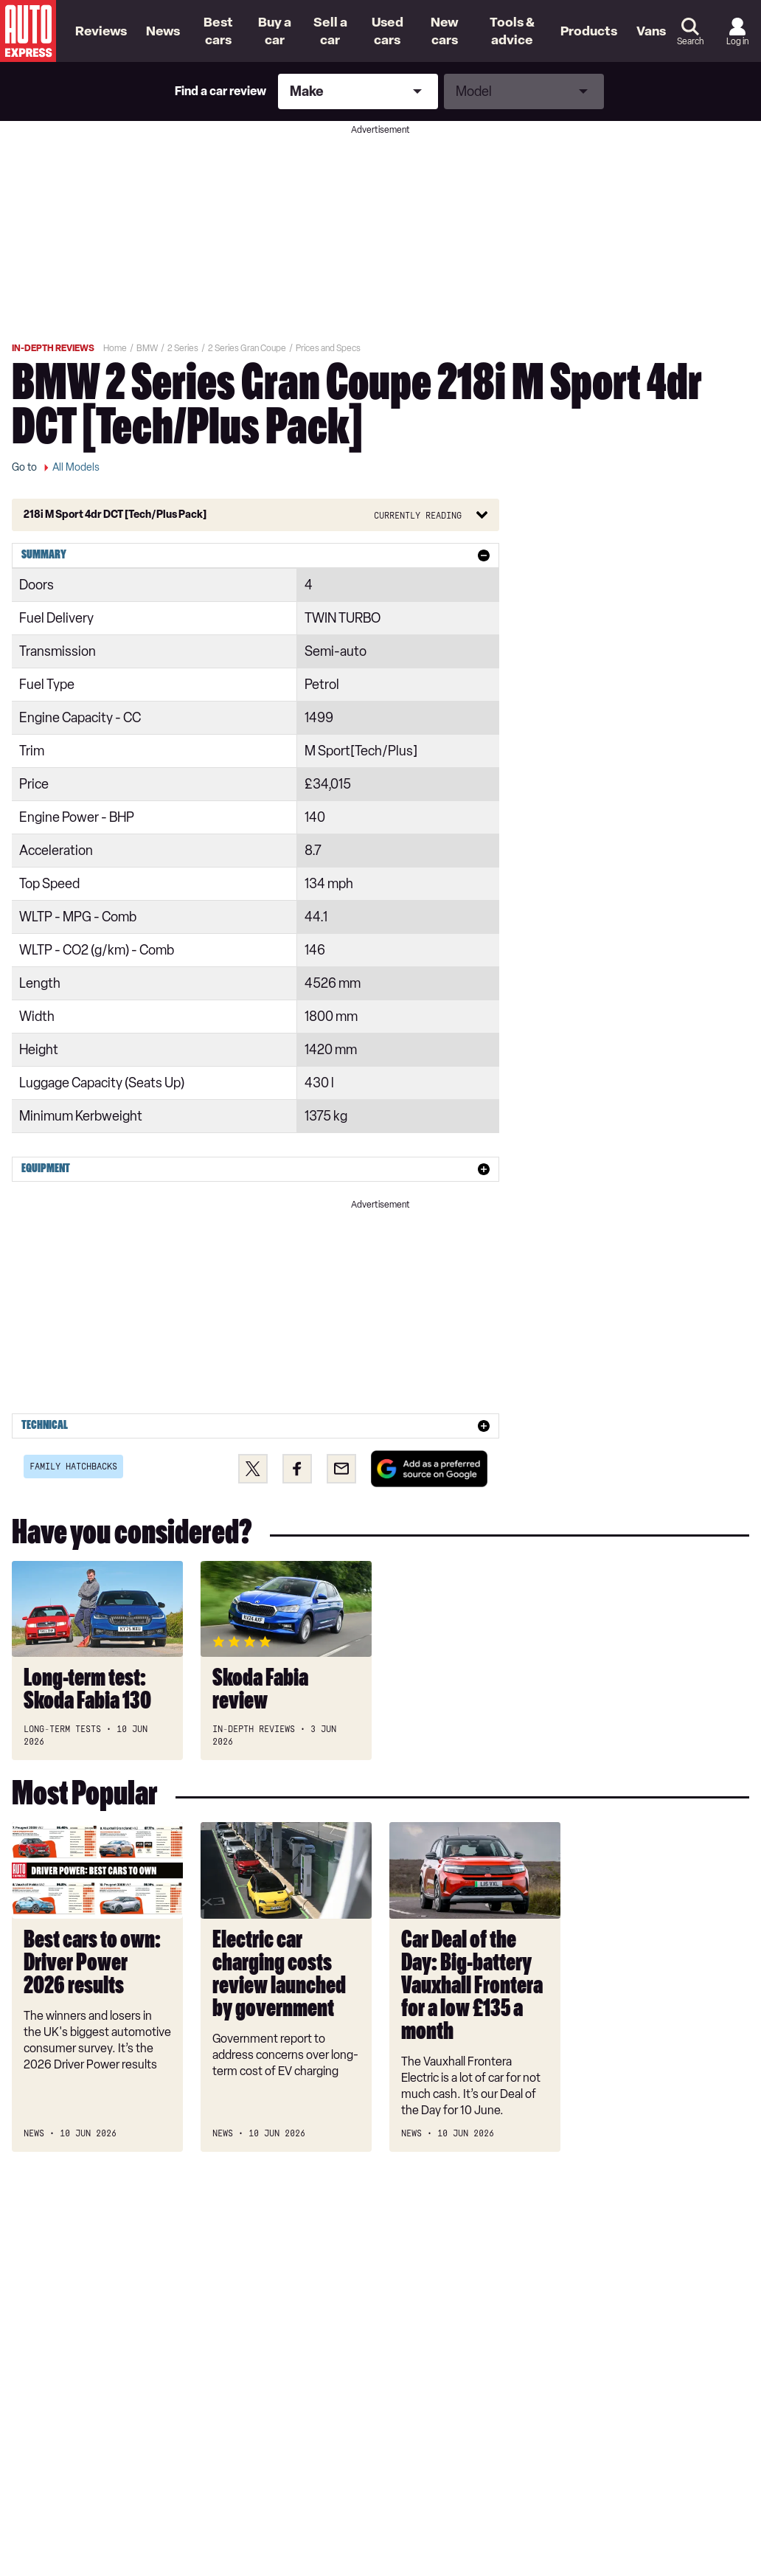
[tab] (255, 555)
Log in (737, 41)
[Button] (255, 515)
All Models (76, 467)
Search (690, 41)
